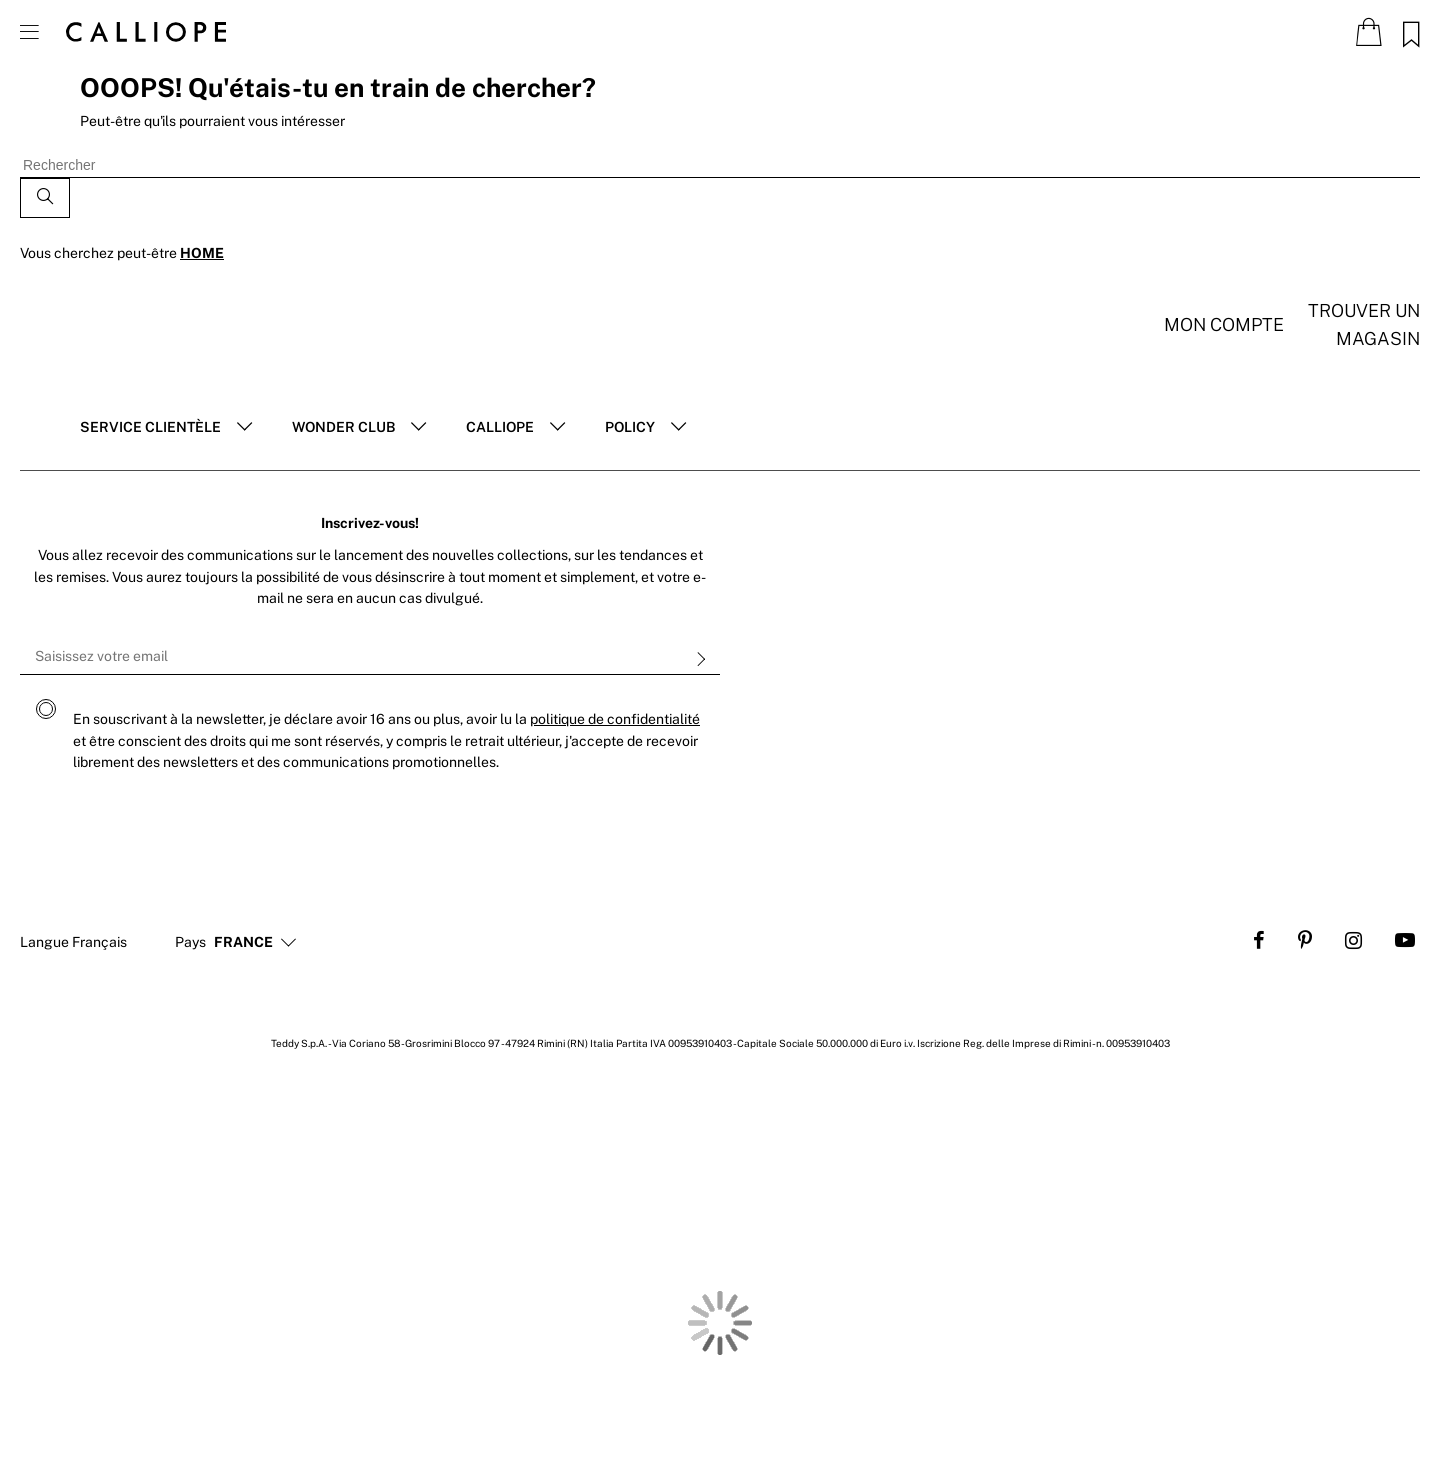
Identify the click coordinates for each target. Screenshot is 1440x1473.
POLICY (630, 427)
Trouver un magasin (1364, 324)
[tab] (166, 428)
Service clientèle (150, 427)
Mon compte (1224, 324)
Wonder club (343, 427)
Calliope (500, 427)
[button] (243, 943)
